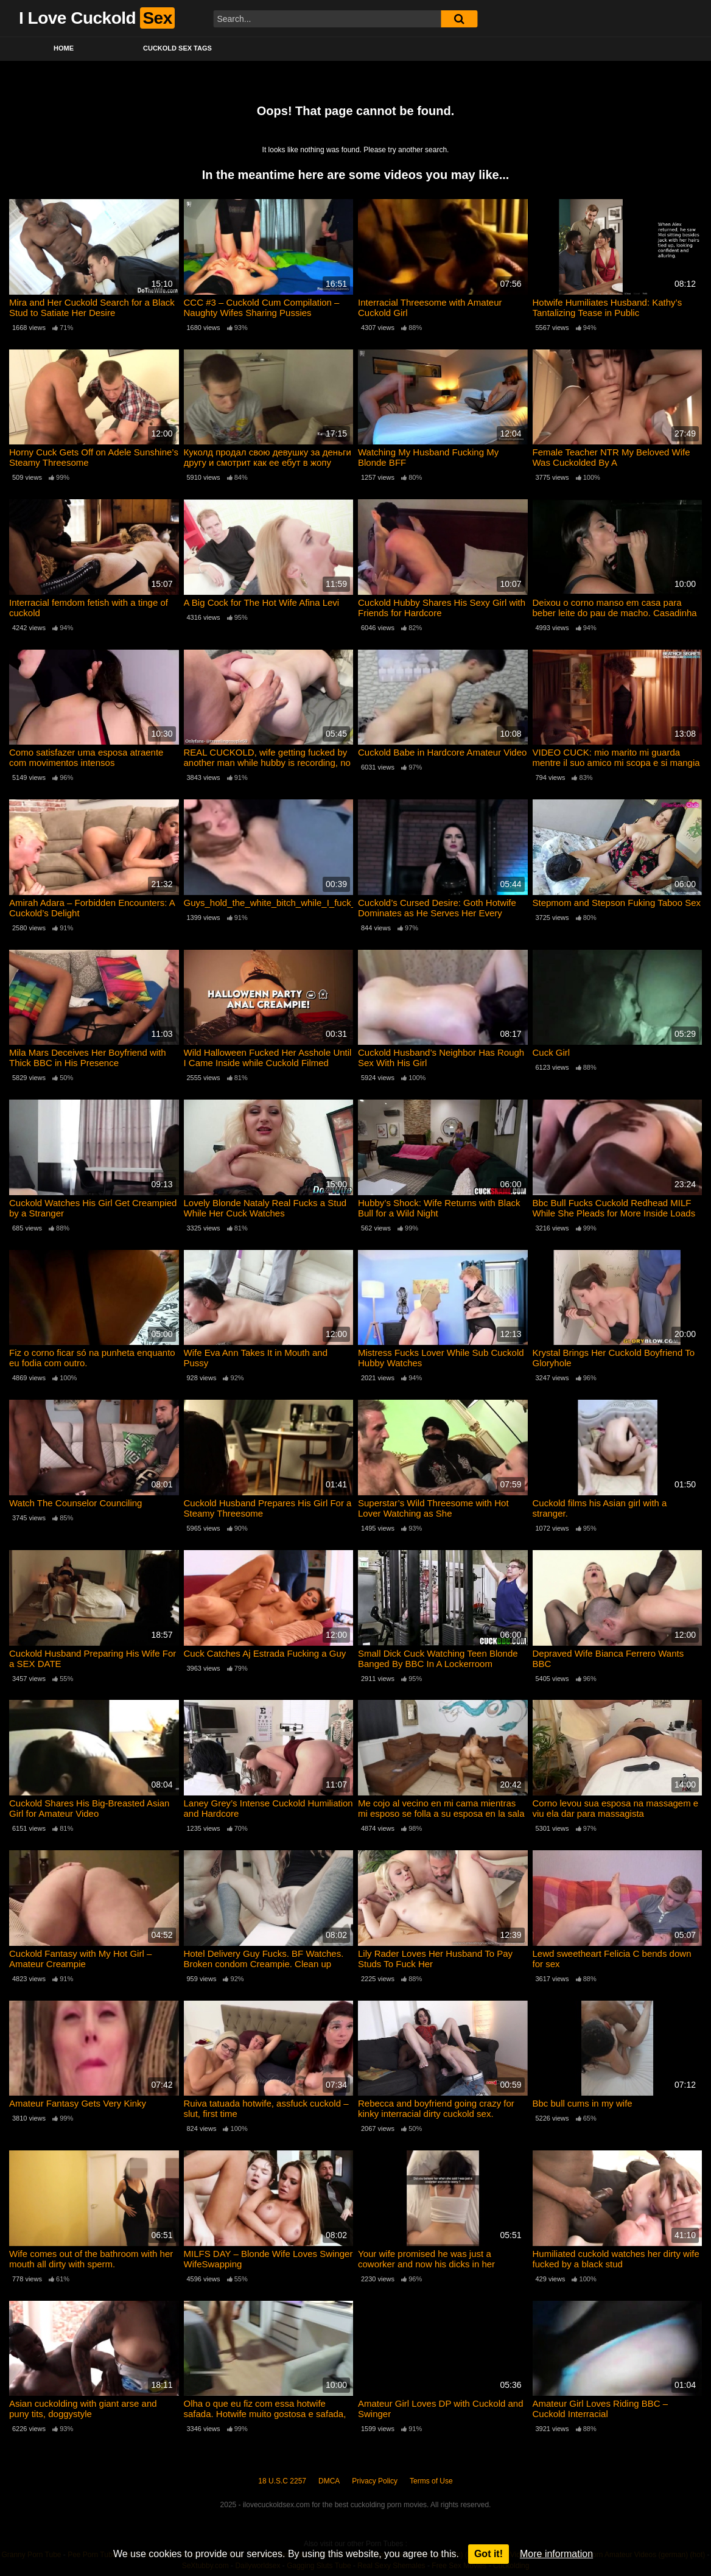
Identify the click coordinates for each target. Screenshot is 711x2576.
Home (64, 48)
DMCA (329, 2481)
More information (556, 2554)
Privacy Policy (375, 2481)
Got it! (488, 2554)
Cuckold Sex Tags (177, 48)
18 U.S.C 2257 (282, 2481)
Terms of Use (431, 2481)
